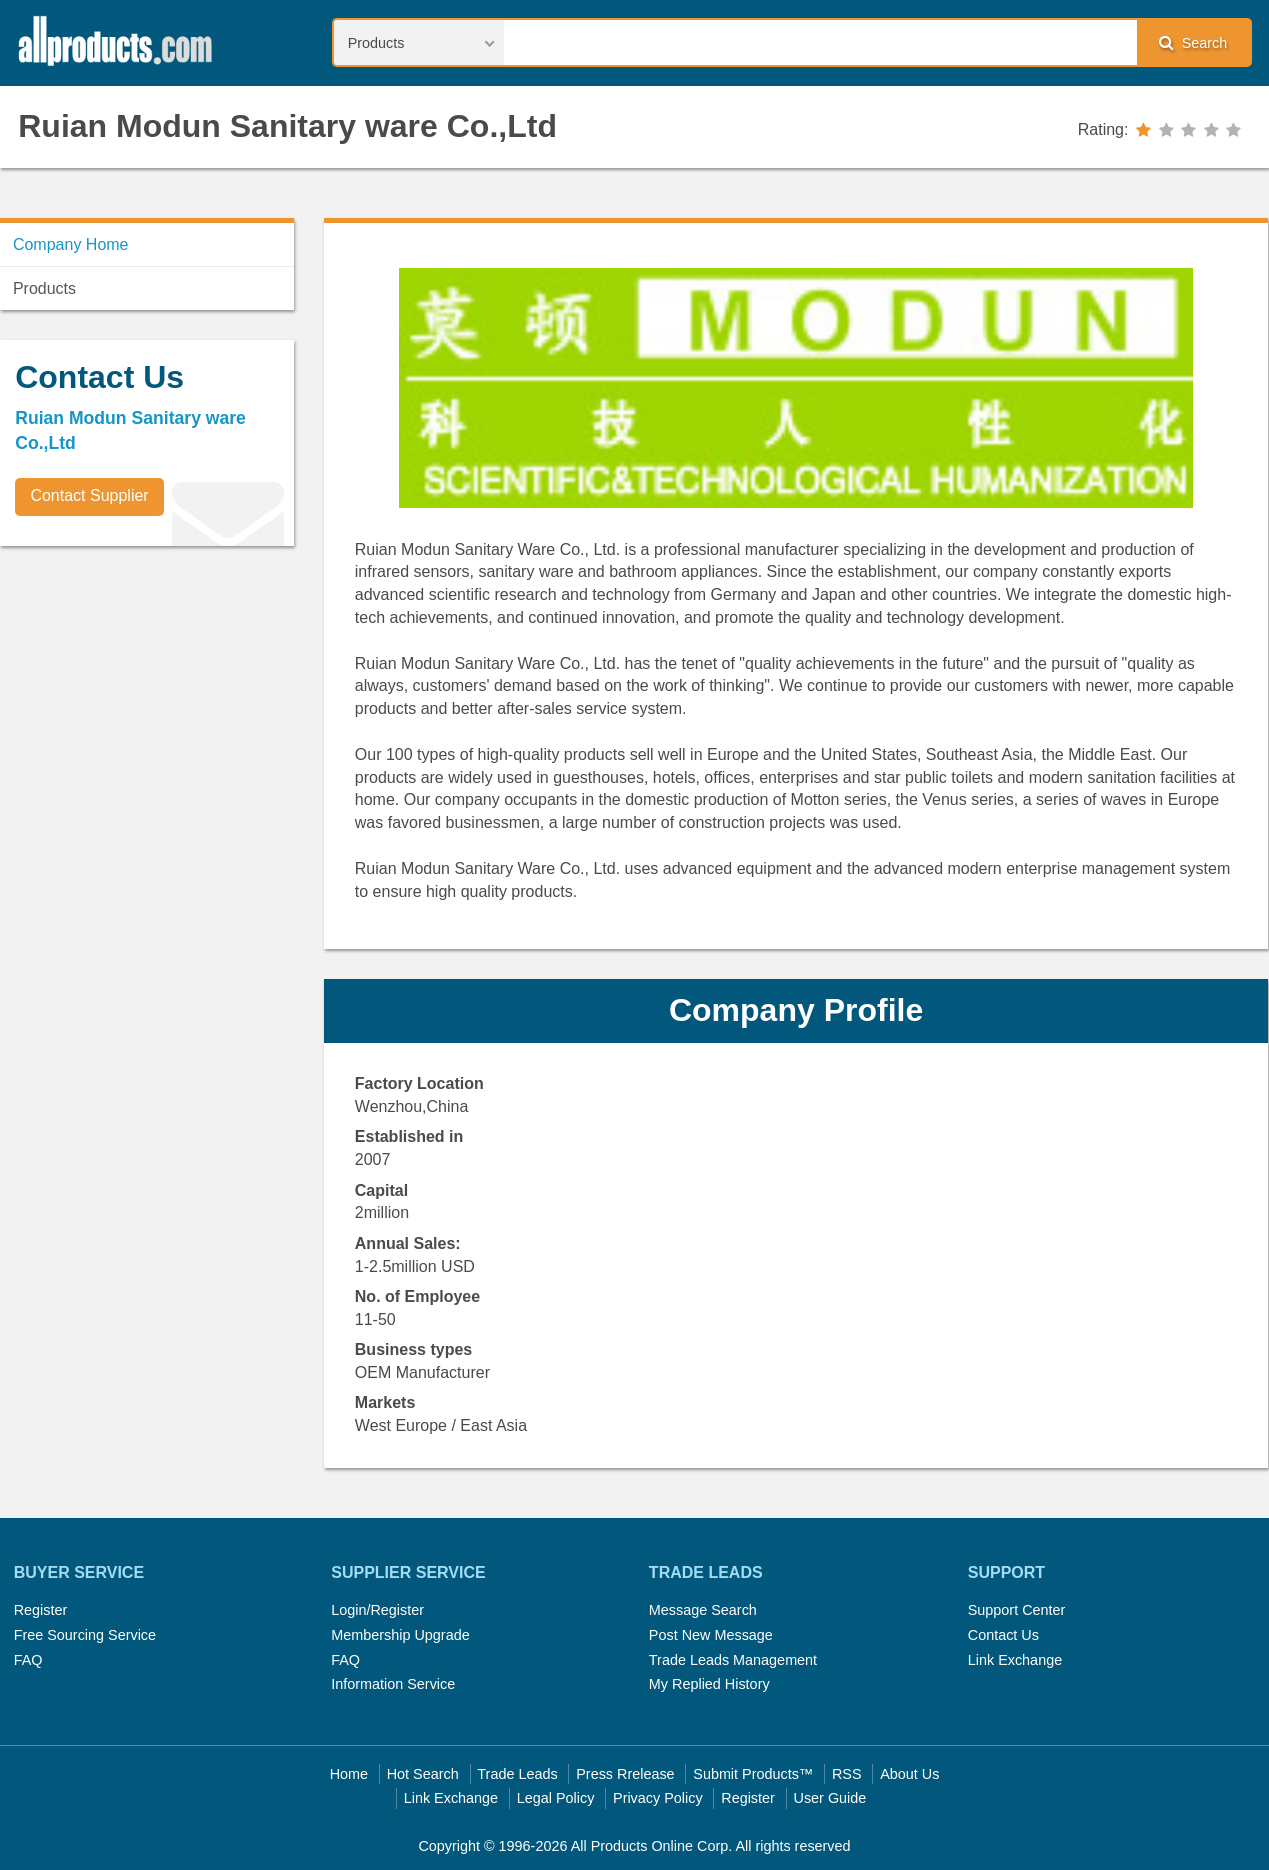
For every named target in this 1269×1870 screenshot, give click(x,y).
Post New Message (711, 1635)
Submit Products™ (753, 1774)
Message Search (703, 1610)
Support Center (1017, 1610)
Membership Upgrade (400, 1635)
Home (349, 1774)
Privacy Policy (658, 1798)
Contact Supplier (89, 495)
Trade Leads (517, 1774)
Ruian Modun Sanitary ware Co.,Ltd (287, 126)
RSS (847, 1774)
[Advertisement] (150, 701)
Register (41, 1610)
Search (1193, 42)
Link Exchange (1015, 1660)
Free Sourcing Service (85, 1635)
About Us (909, 1774)
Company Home (71, 244)
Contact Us (1003, 1635)
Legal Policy (556, 1798)
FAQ (28, 1660)
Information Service (393, 1684)
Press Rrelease (625, 1774)
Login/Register (377, 1610)
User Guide (830, 1798)
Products (44, 288)
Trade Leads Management (733, 1660)
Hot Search (423, 1774)
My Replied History (709, 1684)
